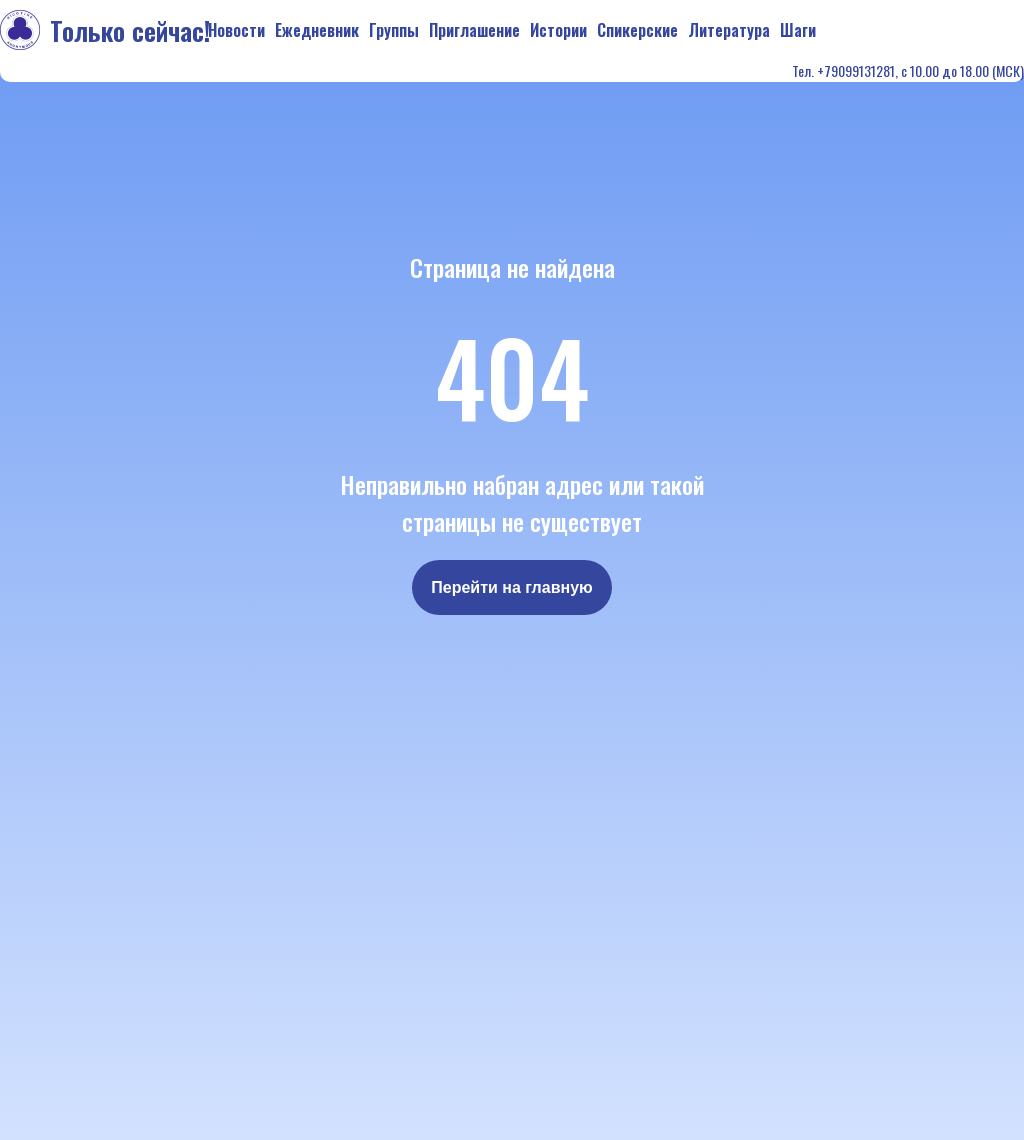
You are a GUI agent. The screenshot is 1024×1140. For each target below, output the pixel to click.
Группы (394, 30)
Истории (558, 30)
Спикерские (637, 30)
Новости (236, 30)
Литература (729, 30)
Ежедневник (317, 30)
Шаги (798, 30)
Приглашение (474, 30)
